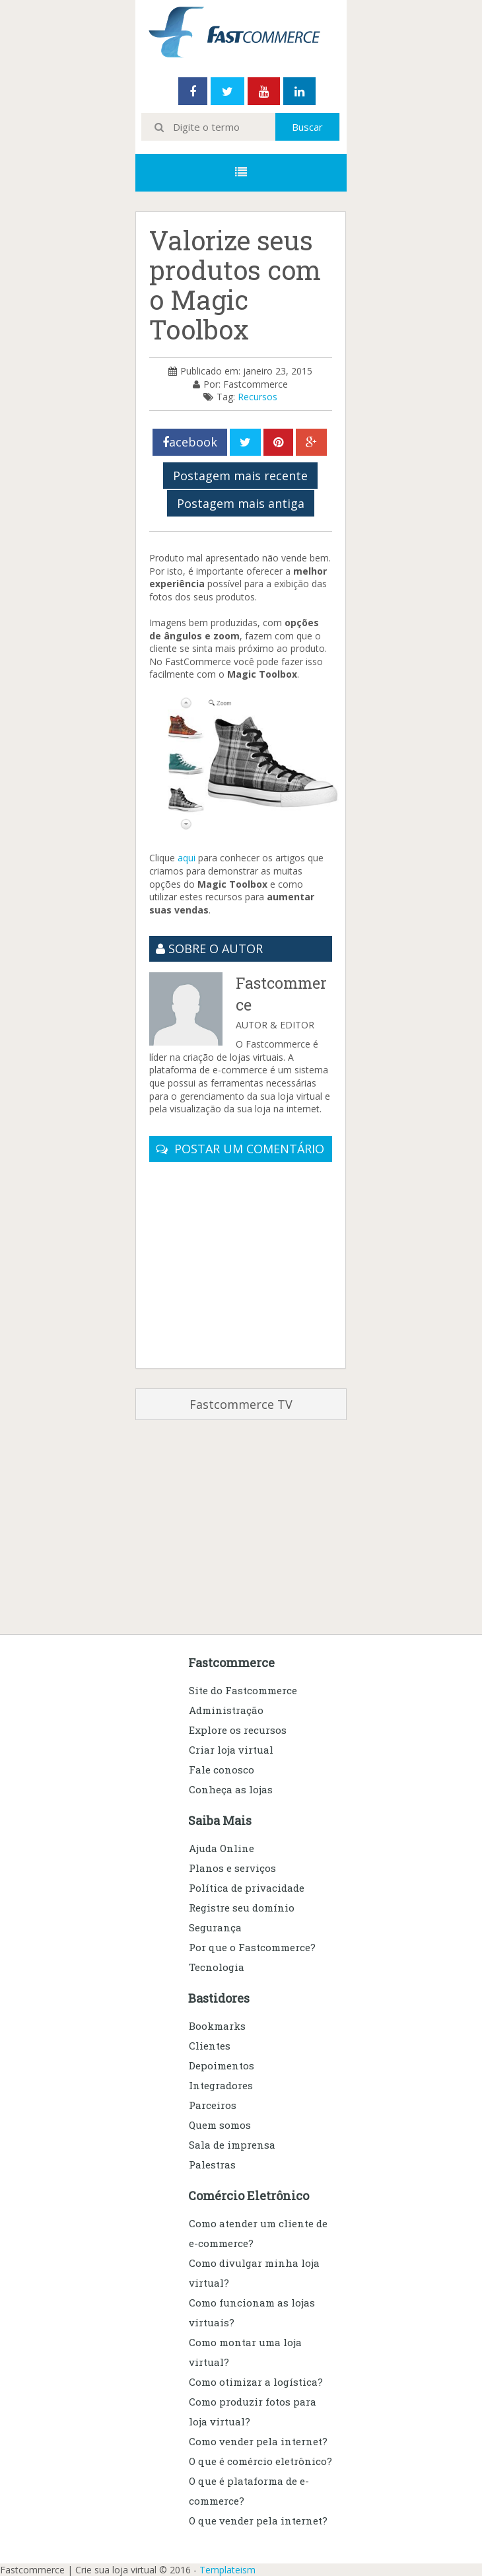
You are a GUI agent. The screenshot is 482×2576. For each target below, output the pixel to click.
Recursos (257, 396)
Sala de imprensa (232, 2144)
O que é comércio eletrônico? (260, 2461)
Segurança (215, 1927)
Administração (226, 1710)
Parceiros (212, 2105)
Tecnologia (216, 1967)
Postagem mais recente (240, 475)
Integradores (221, 2085)
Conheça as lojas (231, 1789)
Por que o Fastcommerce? (252, 1947)
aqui (186, 857)
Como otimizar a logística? (256, 2381)
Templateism (227, 2569)
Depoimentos (221, 2065)
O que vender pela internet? (258, 2520)
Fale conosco (221, 1769)
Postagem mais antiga (240, 503)
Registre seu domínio (241, 1907)
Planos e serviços (232, 1868)
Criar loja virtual (231, 1749)
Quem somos (220, 2124)
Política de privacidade (246, 1887)
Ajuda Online (221, 1848)
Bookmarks (217, 2025)
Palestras (212, 2164)
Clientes (209, 2045)
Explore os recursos (238, 1729)
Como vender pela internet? (258, 2441)
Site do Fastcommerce (243, 1690)
